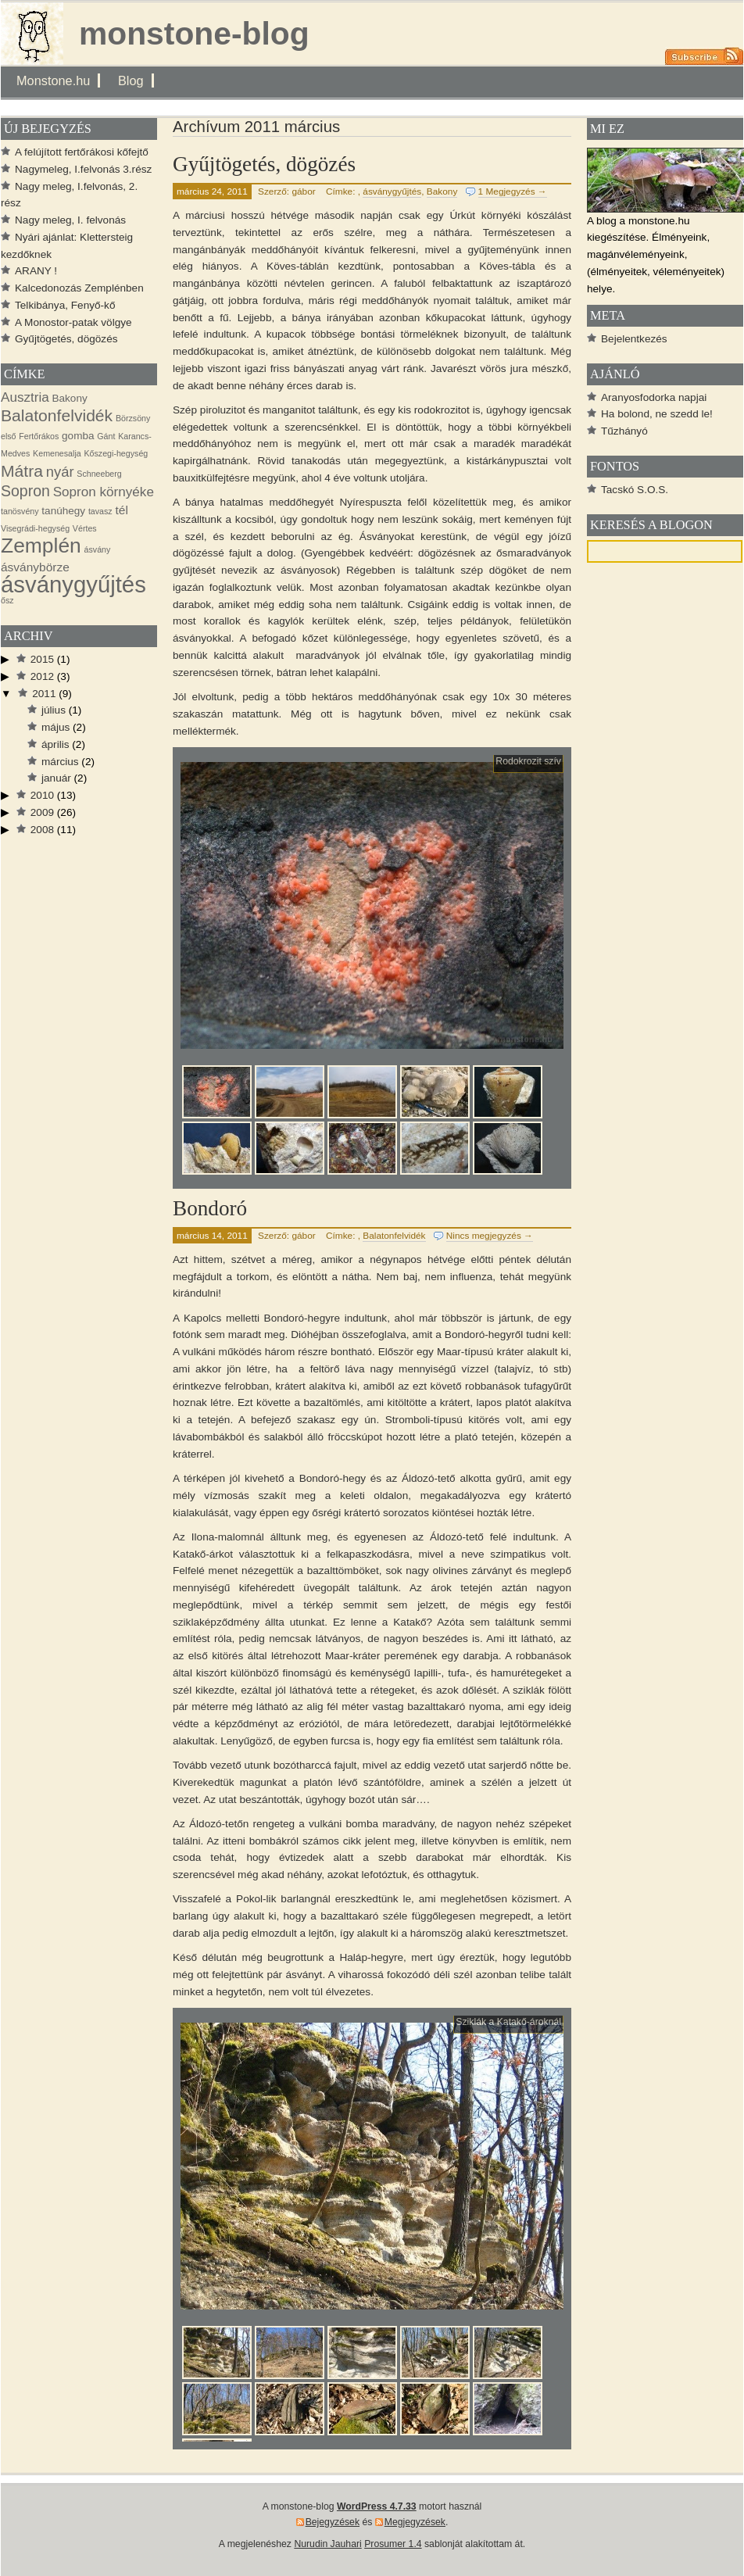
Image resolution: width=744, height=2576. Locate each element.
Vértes (85, 528)
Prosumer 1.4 (392, 2543)
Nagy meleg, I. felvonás (70, 220)
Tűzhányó (624, 431)
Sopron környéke (103, 492)
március (60, 761)
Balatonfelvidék (394, 1235)
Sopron (25, 490)
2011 (43, 693)
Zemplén (41, 545)
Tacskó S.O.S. (634, 490)
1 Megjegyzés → (512, 191)
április (55, 744)
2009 (42, 812)
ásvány (97, 549)
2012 (42, 676)
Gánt (106, 436)
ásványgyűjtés (392, 191)
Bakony (442, 191)
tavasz (100, 511)
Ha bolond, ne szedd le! (657, 414)
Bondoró (210, 1208)
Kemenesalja (57, 453)
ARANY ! (36, 271)
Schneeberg (99, 473)
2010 (42, 795)
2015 (42, 659)
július (53, 710)
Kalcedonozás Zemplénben (79, 288)
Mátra (22, 471)
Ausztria (25, 397)
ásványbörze (35, 567)
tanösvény (20, 511)
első (8, 436)
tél (121, 510)
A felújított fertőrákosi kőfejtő (81, 152)
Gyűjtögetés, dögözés (264, 164)
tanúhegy (63, 511)
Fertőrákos (39, 436)
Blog (131, 80)
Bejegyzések (332, 2522)
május (55, 727)
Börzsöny (133, 418)
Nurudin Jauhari (327, 2543)
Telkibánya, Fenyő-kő (65, 305)
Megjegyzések (415, 2522)
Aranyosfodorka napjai (653, 397)
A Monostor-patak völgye (73, 322)
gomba (78, 436)
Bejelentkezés (634, 339)
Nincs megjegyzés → (489, 1235)
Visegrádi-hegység (35, 528)
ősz (7, 600)
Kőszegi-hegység (116, 453)
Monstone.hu (53, 80)
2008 (42, 829)
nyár (60, 471)
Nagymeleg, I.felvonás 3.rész (83, 169)
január (56, 778)
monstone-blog (194, 34)
